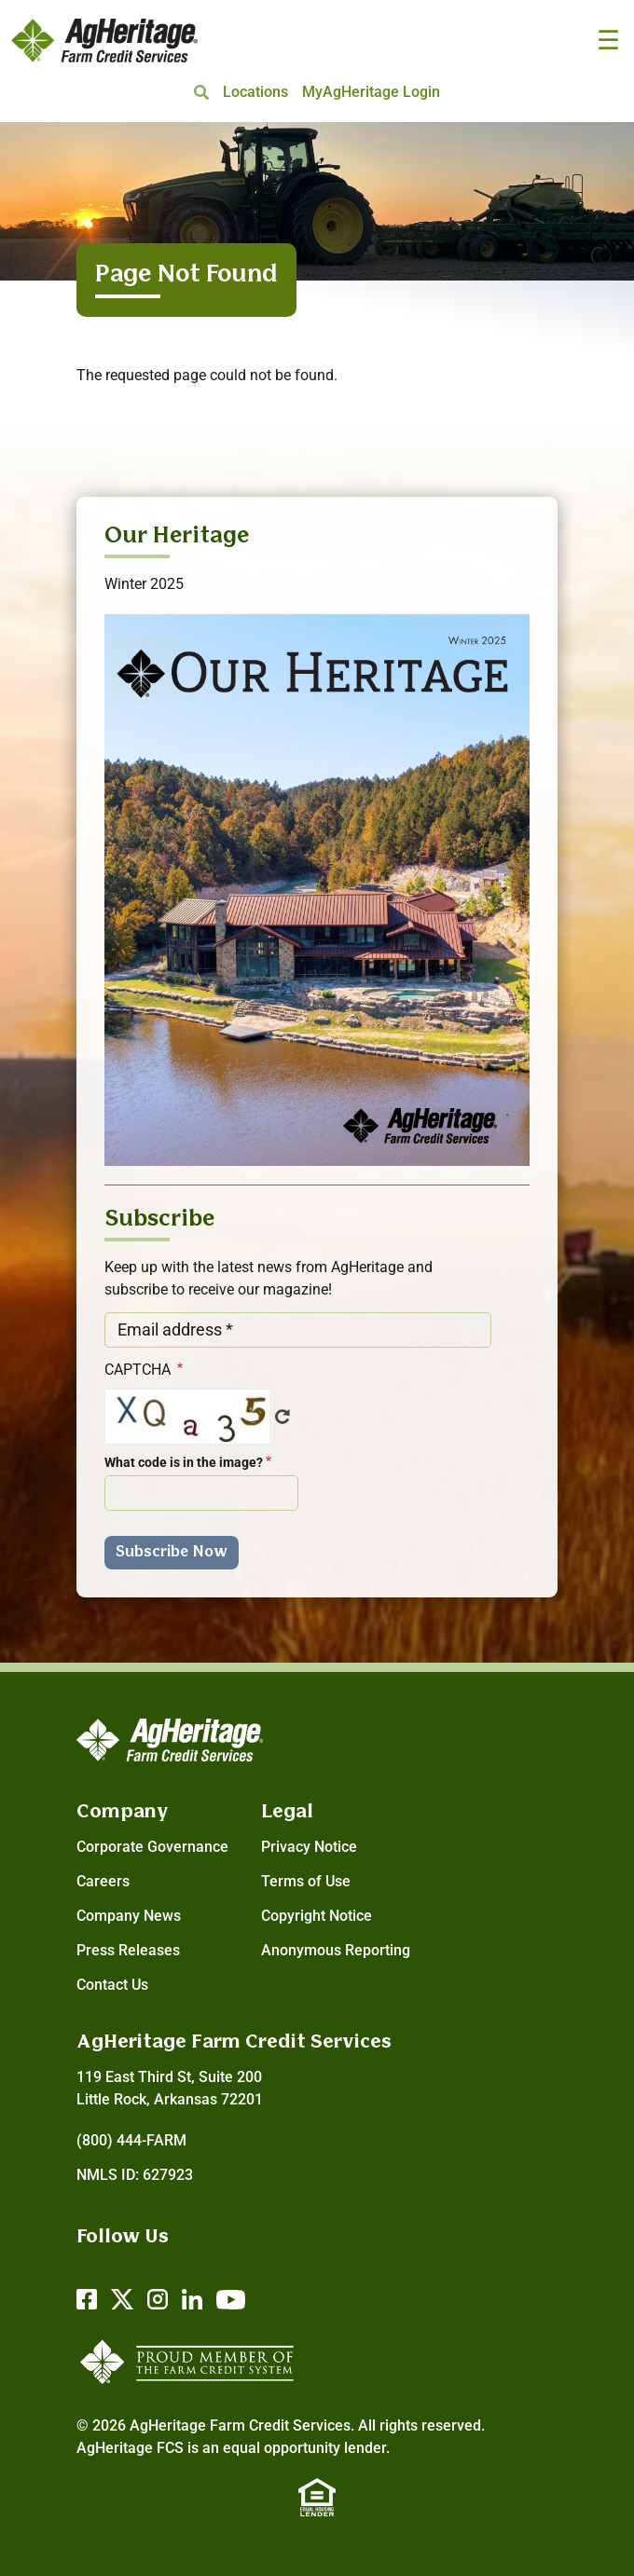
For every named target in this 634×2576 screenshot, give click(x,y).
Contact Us (112, 1985)
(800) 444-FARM (131, 2140)
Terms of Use (306, 1881)
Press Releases (128, 1950)
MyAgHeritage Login (371, 92)
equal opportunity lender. (306, 2448)
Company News (128, 1916)
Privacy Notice (309, 1847)
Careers (103, 1881)
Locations (255, 92)
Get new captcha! (282, 1416)
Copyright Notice (316, 1916)
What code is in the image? (183, 1462)
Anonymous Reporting (335, 1950)
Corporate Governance (152, 1847)
